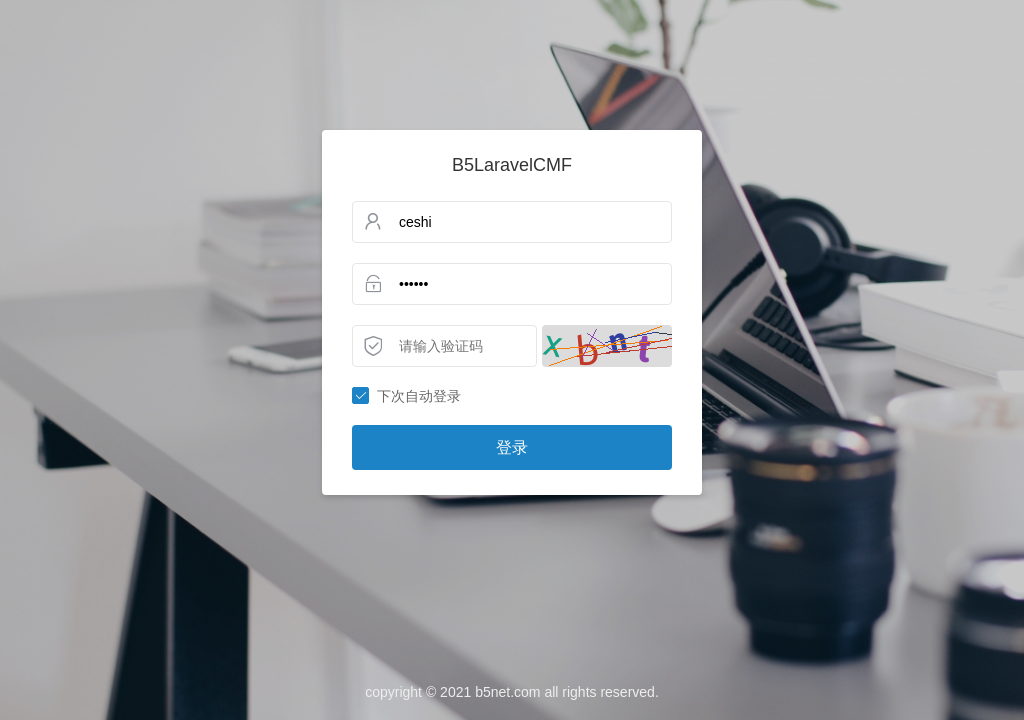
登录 (512, 447)
